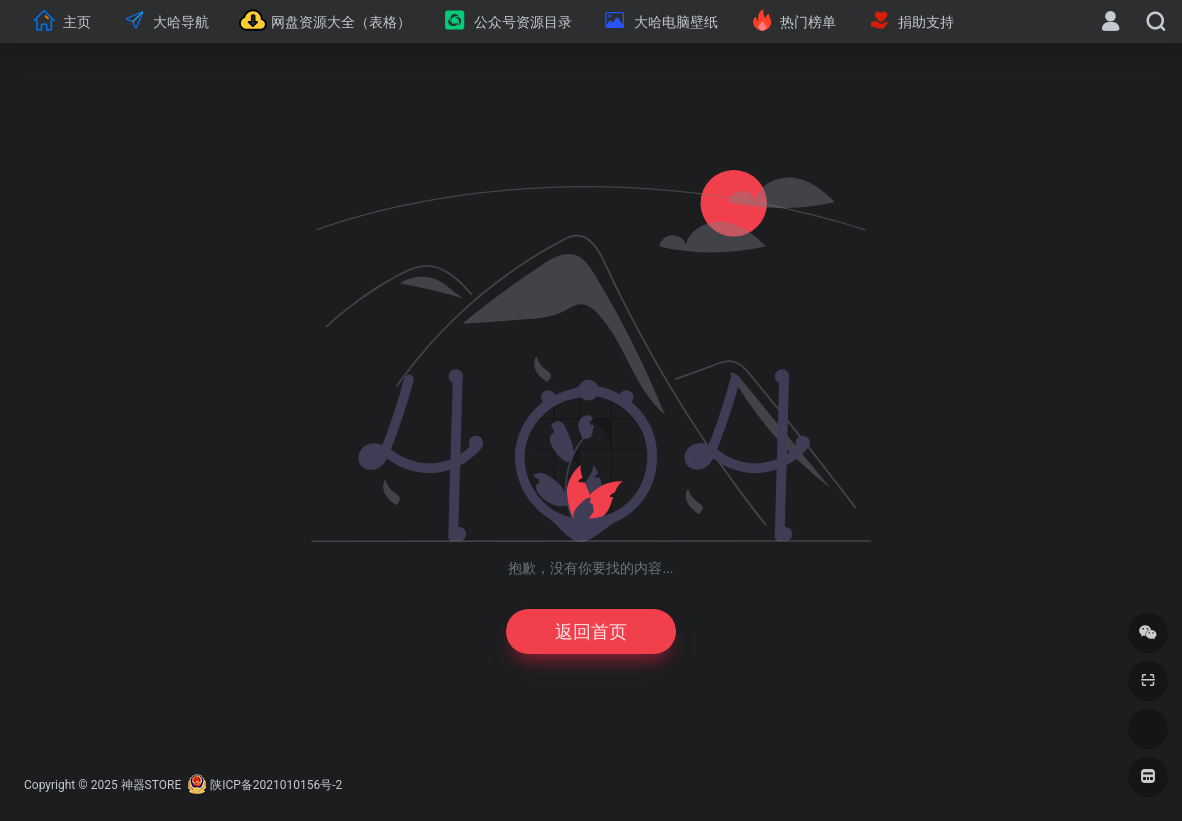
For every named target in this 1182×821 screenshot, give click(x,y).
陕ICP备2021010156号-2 (276, 785)
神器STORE (151, 785)
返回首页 (591, 631)
